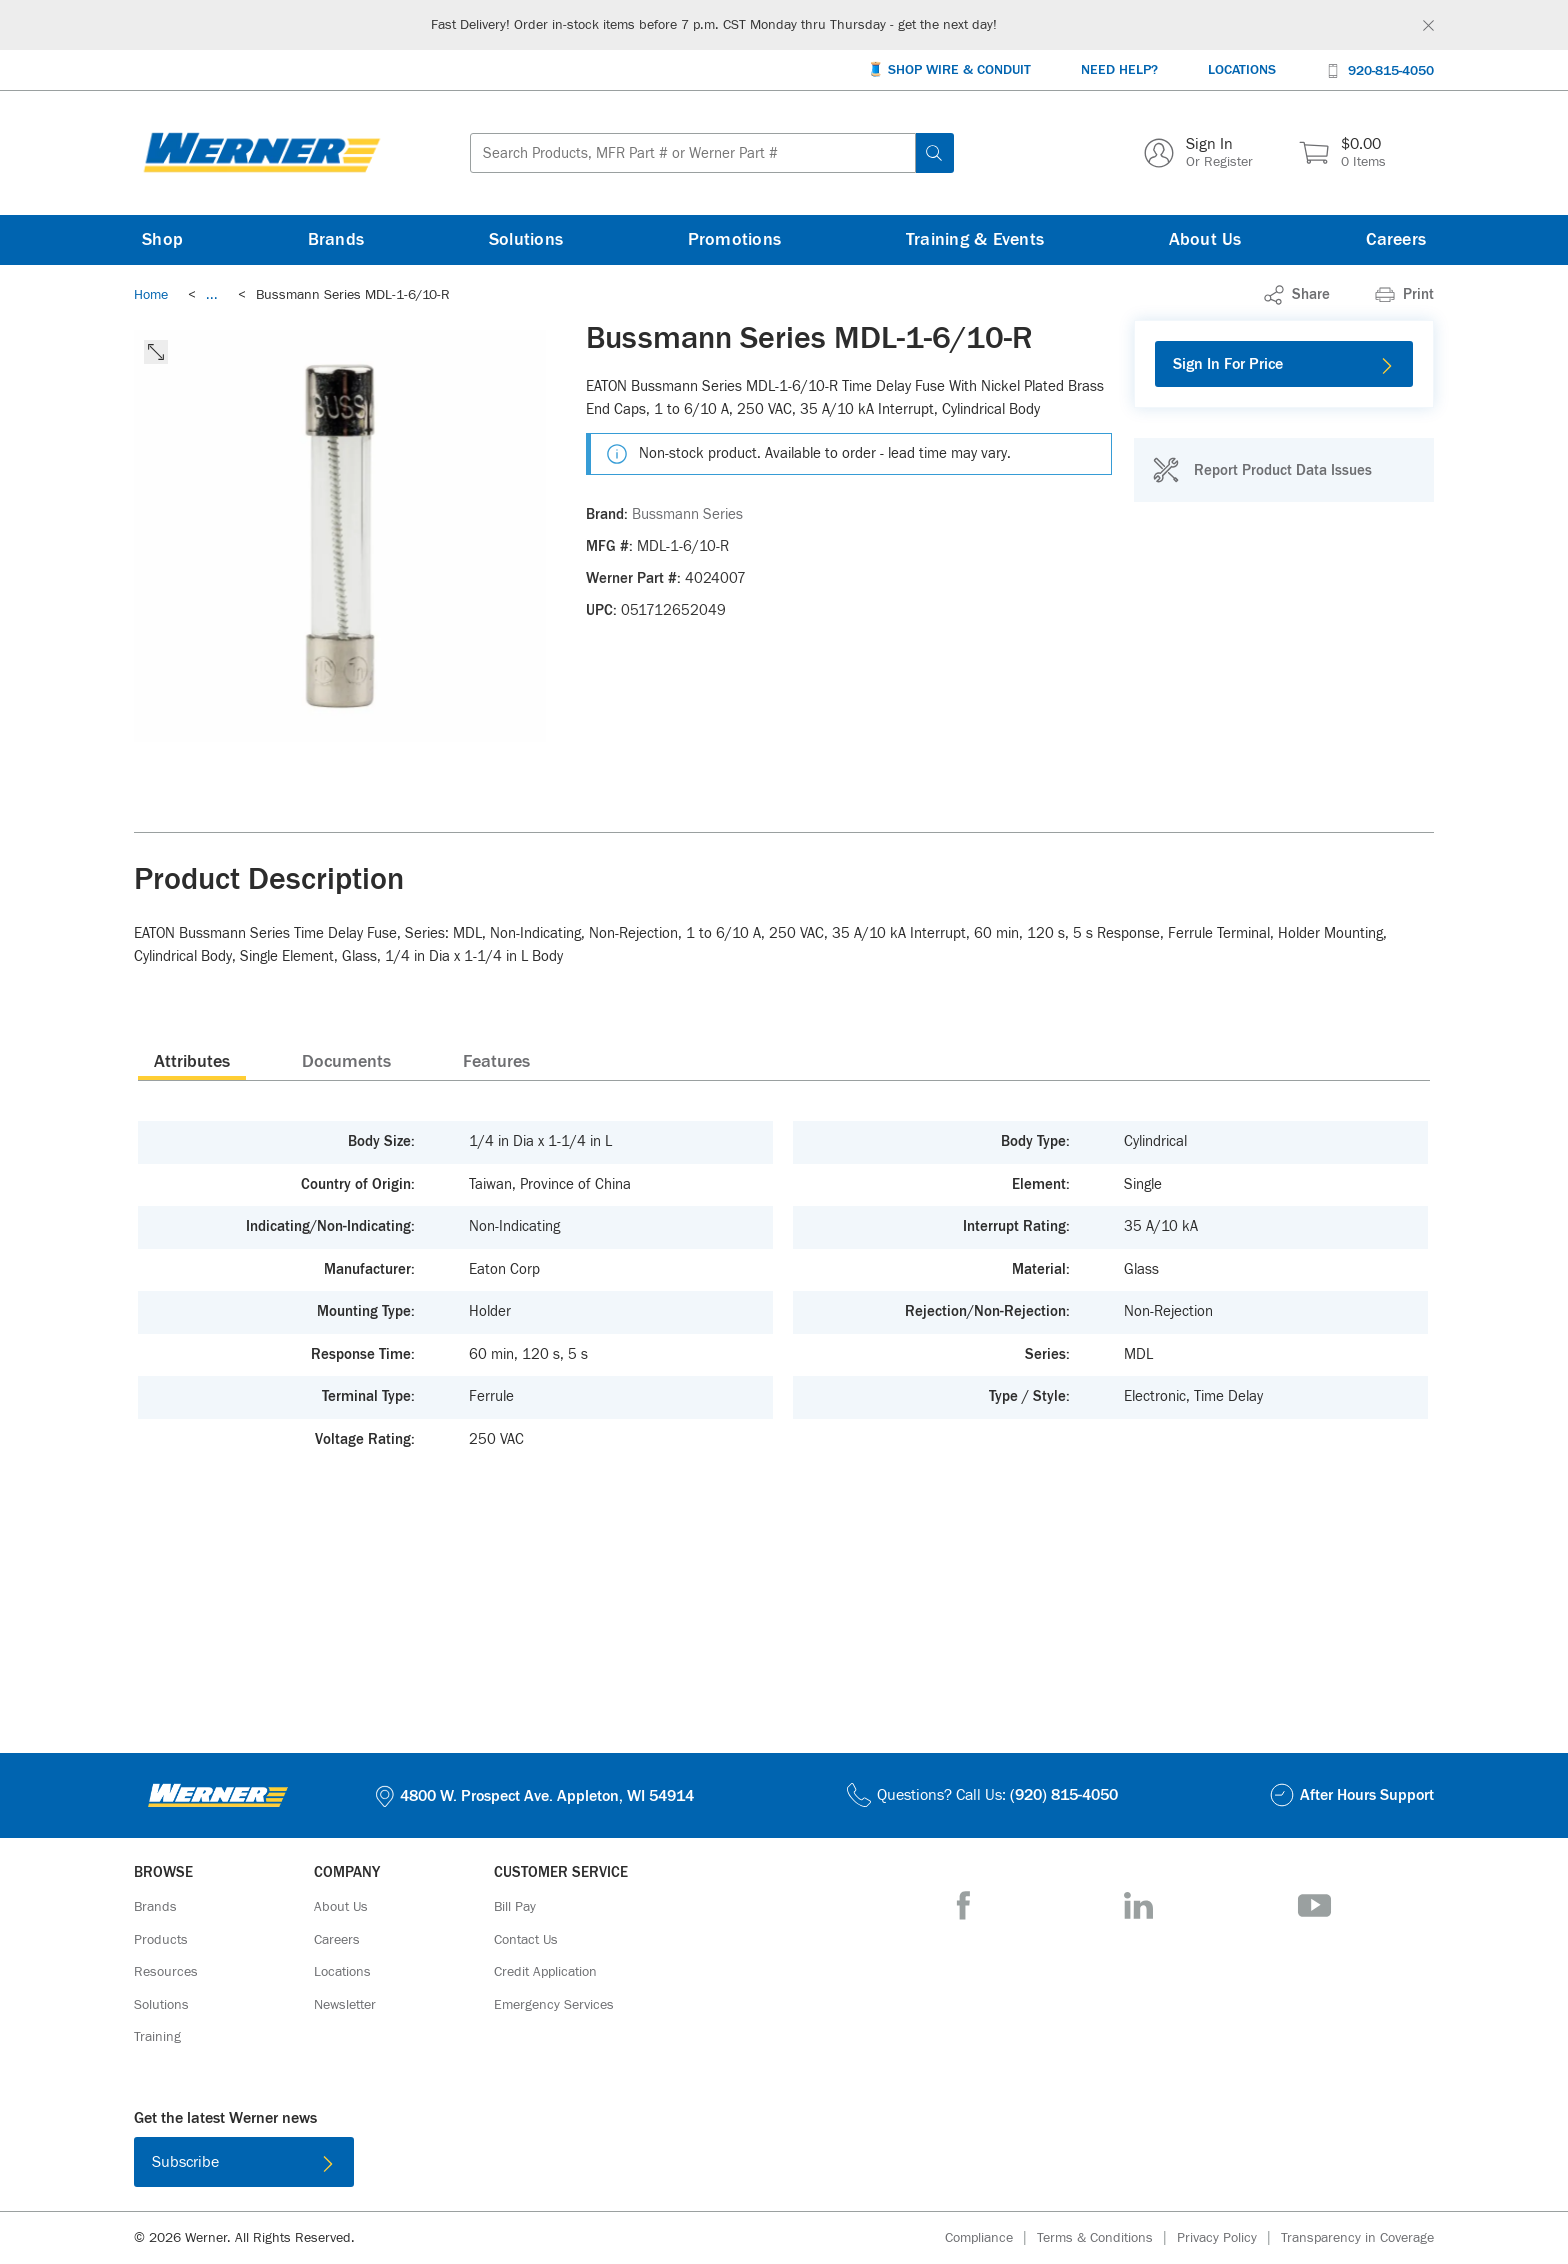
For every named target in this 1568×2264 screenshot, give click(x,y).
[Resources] (166, 1972)
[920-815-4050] (1380, 69)
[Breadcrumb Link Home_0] (151, 295)
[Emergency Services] (554, 2005)
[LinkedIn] (1138, 1905)
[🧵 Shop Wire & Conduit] (949, 70)
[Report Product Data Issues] (1262, 470)
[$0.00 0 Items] (1342, 153)
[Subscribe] (244, 2162)
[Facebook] (963, 1905)
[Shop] (162, 240)
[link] (212, 295)
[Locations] (1242, 70)
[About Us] (1205, 240)
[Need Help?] (1119, 70)
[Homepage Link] (262, 153)
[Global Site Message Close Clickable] (1428, 25)
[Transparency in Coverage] (1357, 2238)
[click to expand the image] (156, 352)
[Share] (1297, 295)
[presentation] (192, 1061)
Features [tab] (496, 1062)
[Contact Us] (526, 1940)
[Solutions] (526, 240)
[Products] (161, 1940)
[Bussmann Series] (687, 515)
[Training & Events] (975, 240)
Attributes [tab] (192, 1062)
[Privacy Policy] (1229, 2238)
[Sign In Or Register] (1198, 153)
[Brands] (336, 240)
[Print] (1404, 295)
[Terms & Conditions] (1107, 2238)
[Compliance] (991, 2238)
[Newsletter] (345, 2005)
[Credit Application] (545, 1972)
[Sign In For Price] (1284, 364)
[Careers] (1396, 240)
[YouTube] (1314, 1905)
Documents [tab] (346, 1062)
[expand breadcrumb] (212, 295)
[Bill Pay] (515, 1907)
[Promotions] (735, 240)
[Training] (157, 2037)
